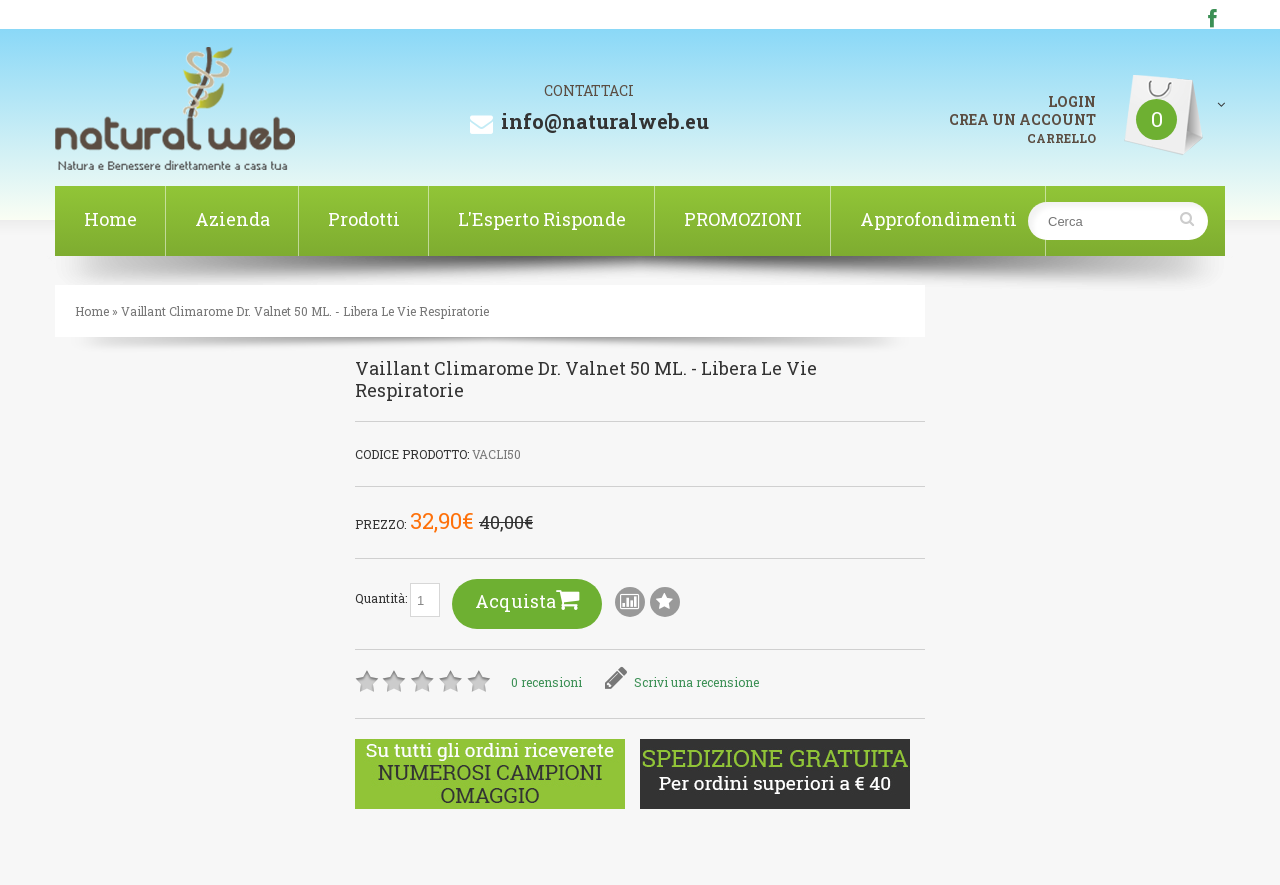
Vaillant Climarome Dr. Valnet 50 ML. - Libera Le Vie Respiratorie (305, 311)
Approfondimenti (938, 219)
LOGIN (1072, 102)
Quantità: (397, 600)
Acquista (527, 599)
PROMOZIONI (743, 219)
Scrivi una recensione (682, 682)
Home (110, 219)
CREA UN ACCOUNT (1022, 119)
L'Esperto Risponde (542, 219)
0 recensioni (546, 682)
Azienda (232, 219)
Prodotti (364, 219)
